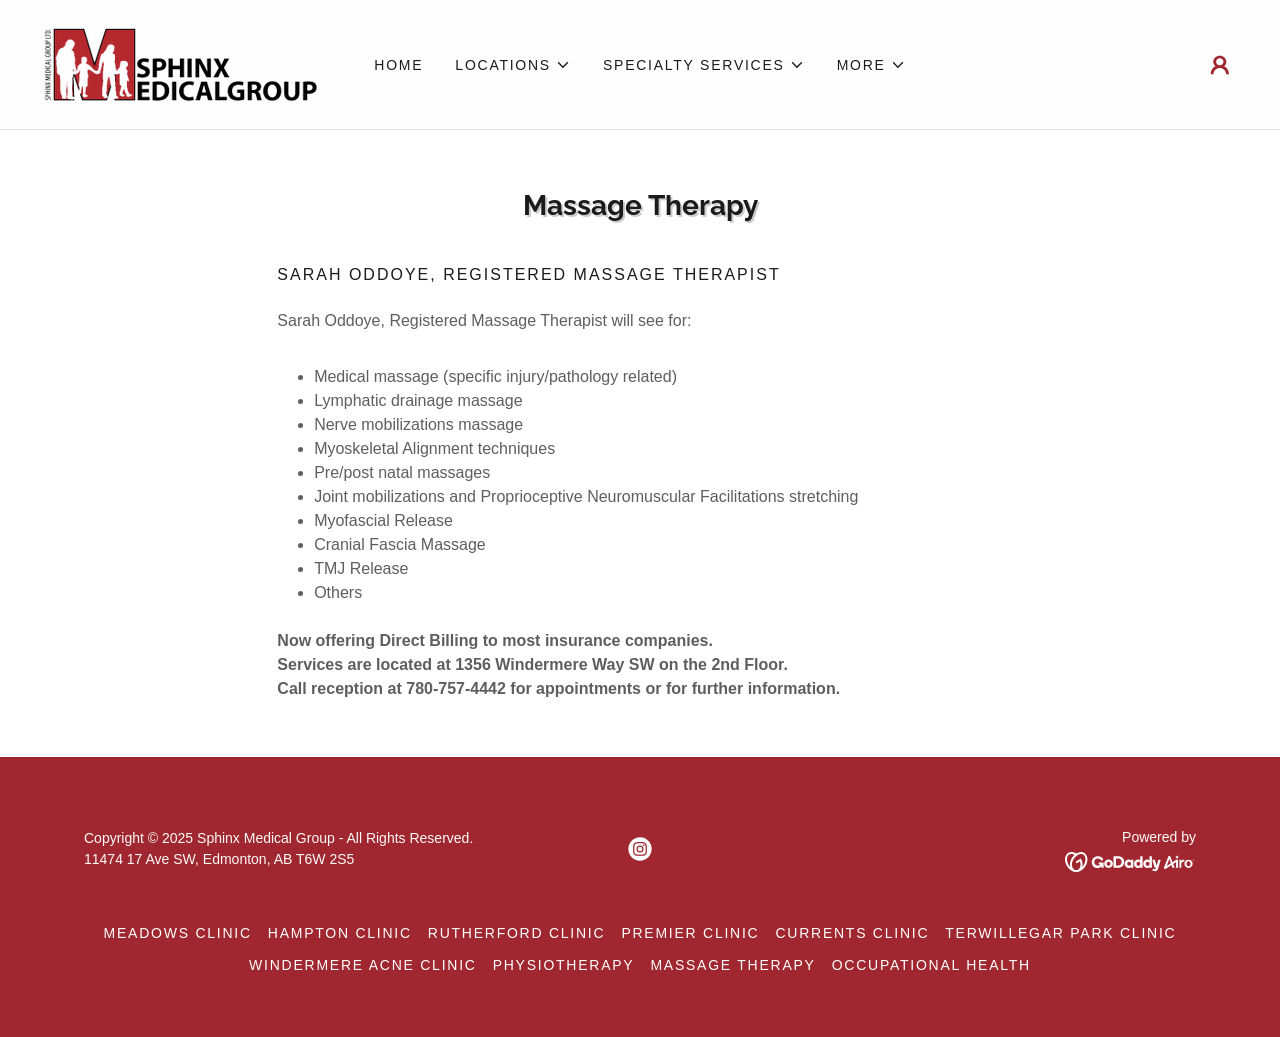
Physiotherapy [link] (564, 965)
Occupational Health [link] (931, 965)
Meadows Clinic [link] (178, 933)
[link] (180, 63)
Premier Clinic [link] (690, 933)
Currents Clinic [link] (852, 933)
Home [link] (398, 65)
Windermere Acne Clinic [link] (363, 965)
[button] (513, 65)
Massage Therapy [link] (732, 965)
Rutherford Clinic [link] (517, 933)
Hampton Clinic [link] (340, 933)
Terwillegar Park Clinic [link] (1060, 933)
